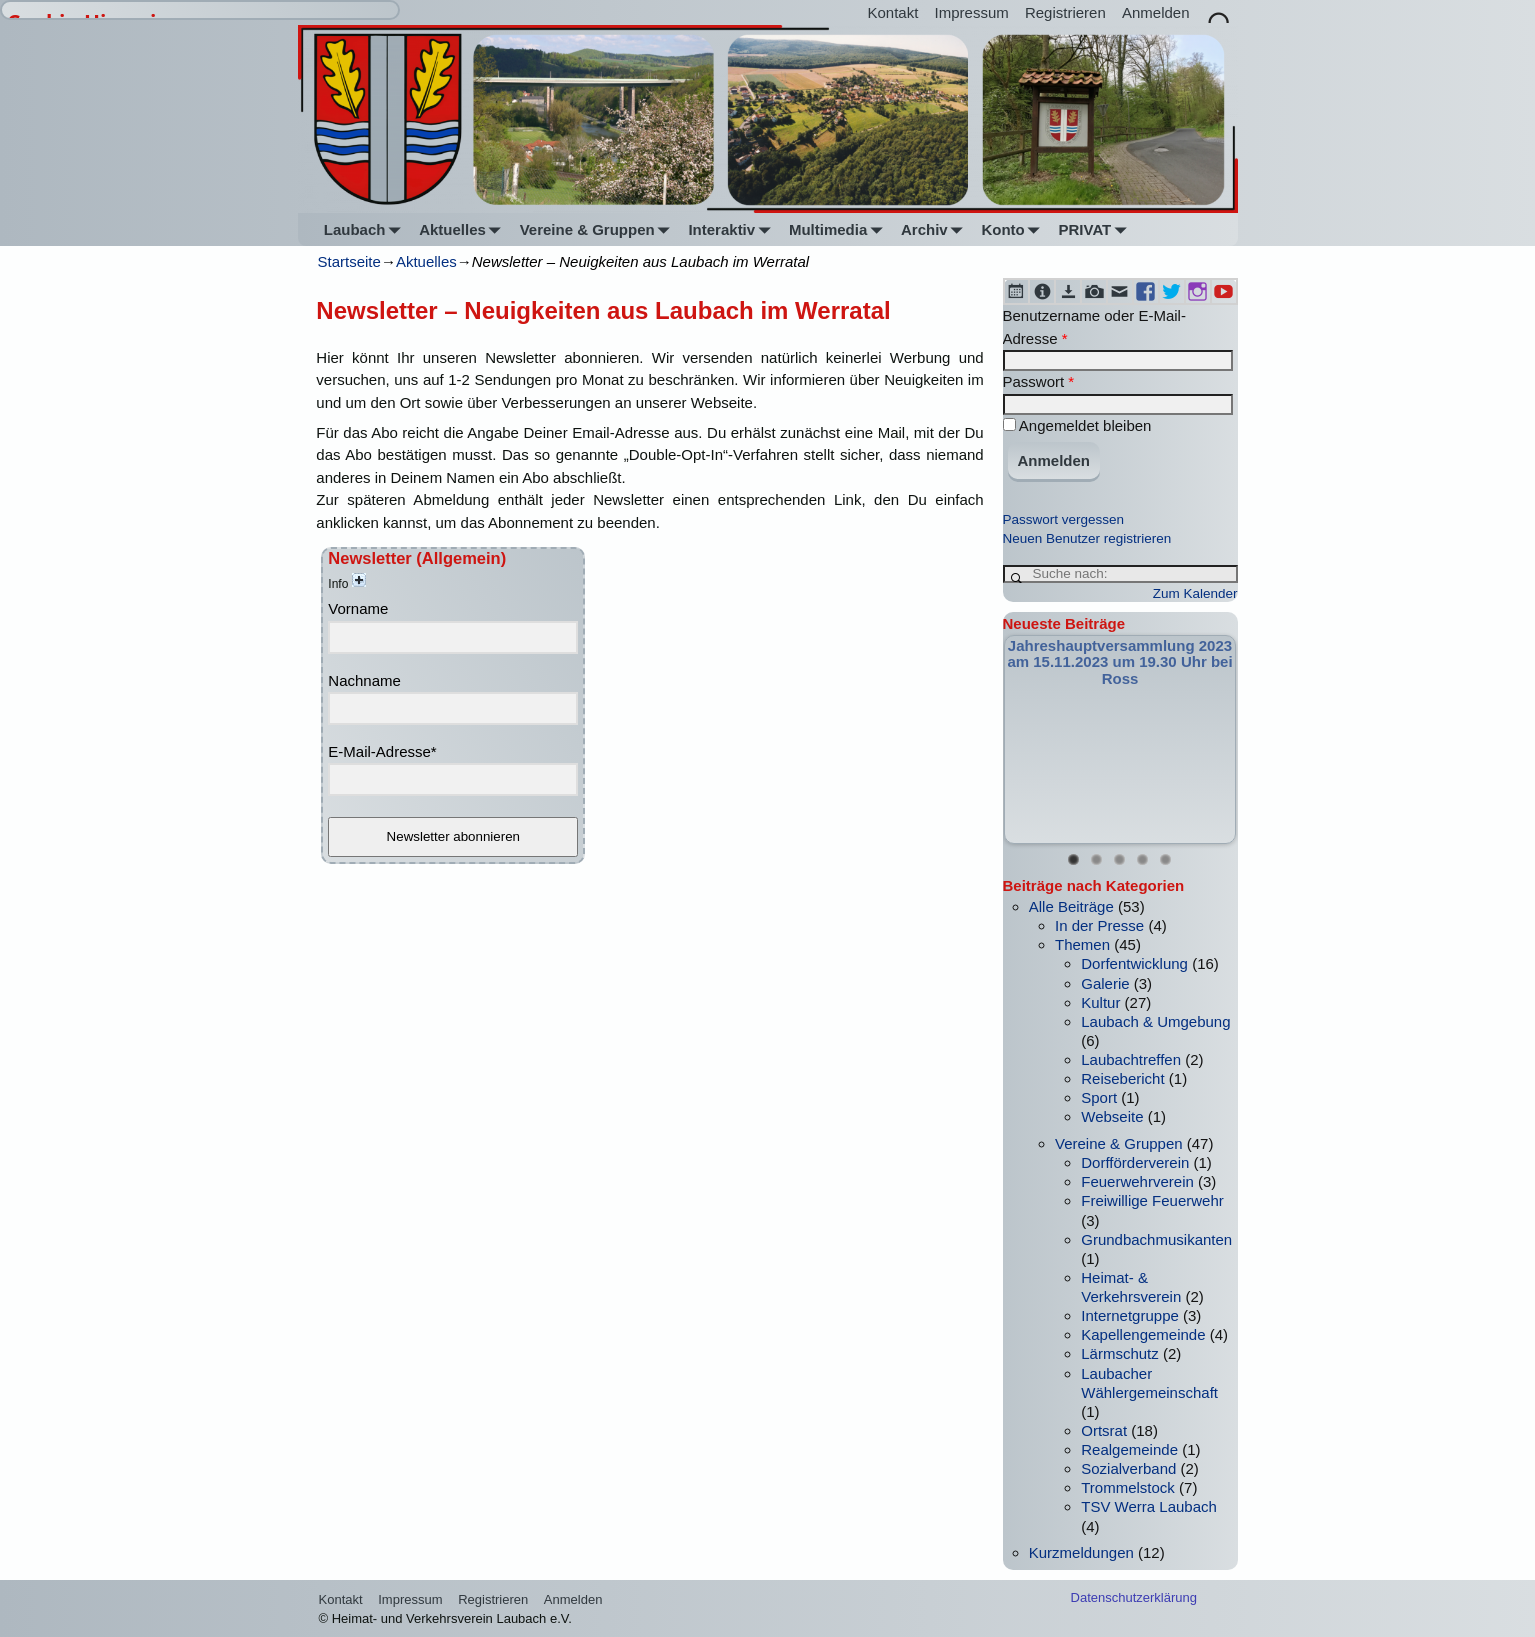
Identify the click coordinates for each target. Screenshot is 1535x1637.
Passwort (1039, 381)
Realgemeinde (1129, 1449)
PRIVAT (1096, 229)
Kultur (1100, 1002)
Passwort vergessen (1064, 519)
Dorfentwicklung (1134, 963)
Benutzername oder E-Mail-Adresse (1094, 327)
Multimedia (839, 229)
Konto (1014, 229)
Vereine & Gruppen (599, 229)
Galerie (1105, 983)
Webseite (1112, 1116)
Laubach (366, 229)
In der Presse (1099, 925)
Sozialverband (1128, 1468)
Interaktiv (732, 229)
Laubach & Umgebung (1155, 1021)
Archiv (935, 229)
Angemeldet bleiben (1077, 425)
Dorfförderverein (1135, 1162)
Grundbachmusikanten (1156, 1239)
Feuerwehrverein (1137, 1181)
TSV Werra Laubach (1149, 1506)
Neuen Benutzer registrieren (1087, 538)
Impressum (972, 12)
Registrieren (1065, 12)
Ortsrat (1104, 1430)
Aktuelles (463, 229)
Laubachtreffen (1131, 1059)
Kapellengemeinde (1143, 1334)
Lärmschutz (1120, 1353)
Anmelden (1156, 12)
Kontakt (893, 12)
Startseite (349, 261)
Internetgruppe (1130, 1315)
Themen (1082, 944)
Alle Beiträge (1071, 906)
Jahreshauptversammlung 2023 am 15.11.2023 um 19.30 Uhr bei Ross (1119, 662)
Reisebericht (1122, 1078)
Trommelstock (1128, 1487)
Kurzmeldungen (1081, 1552)
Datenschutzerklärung (1134, 1597)
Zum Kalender (1195, 593)
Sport (1099, 1097)
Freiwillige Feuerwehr (1152, 1200)
